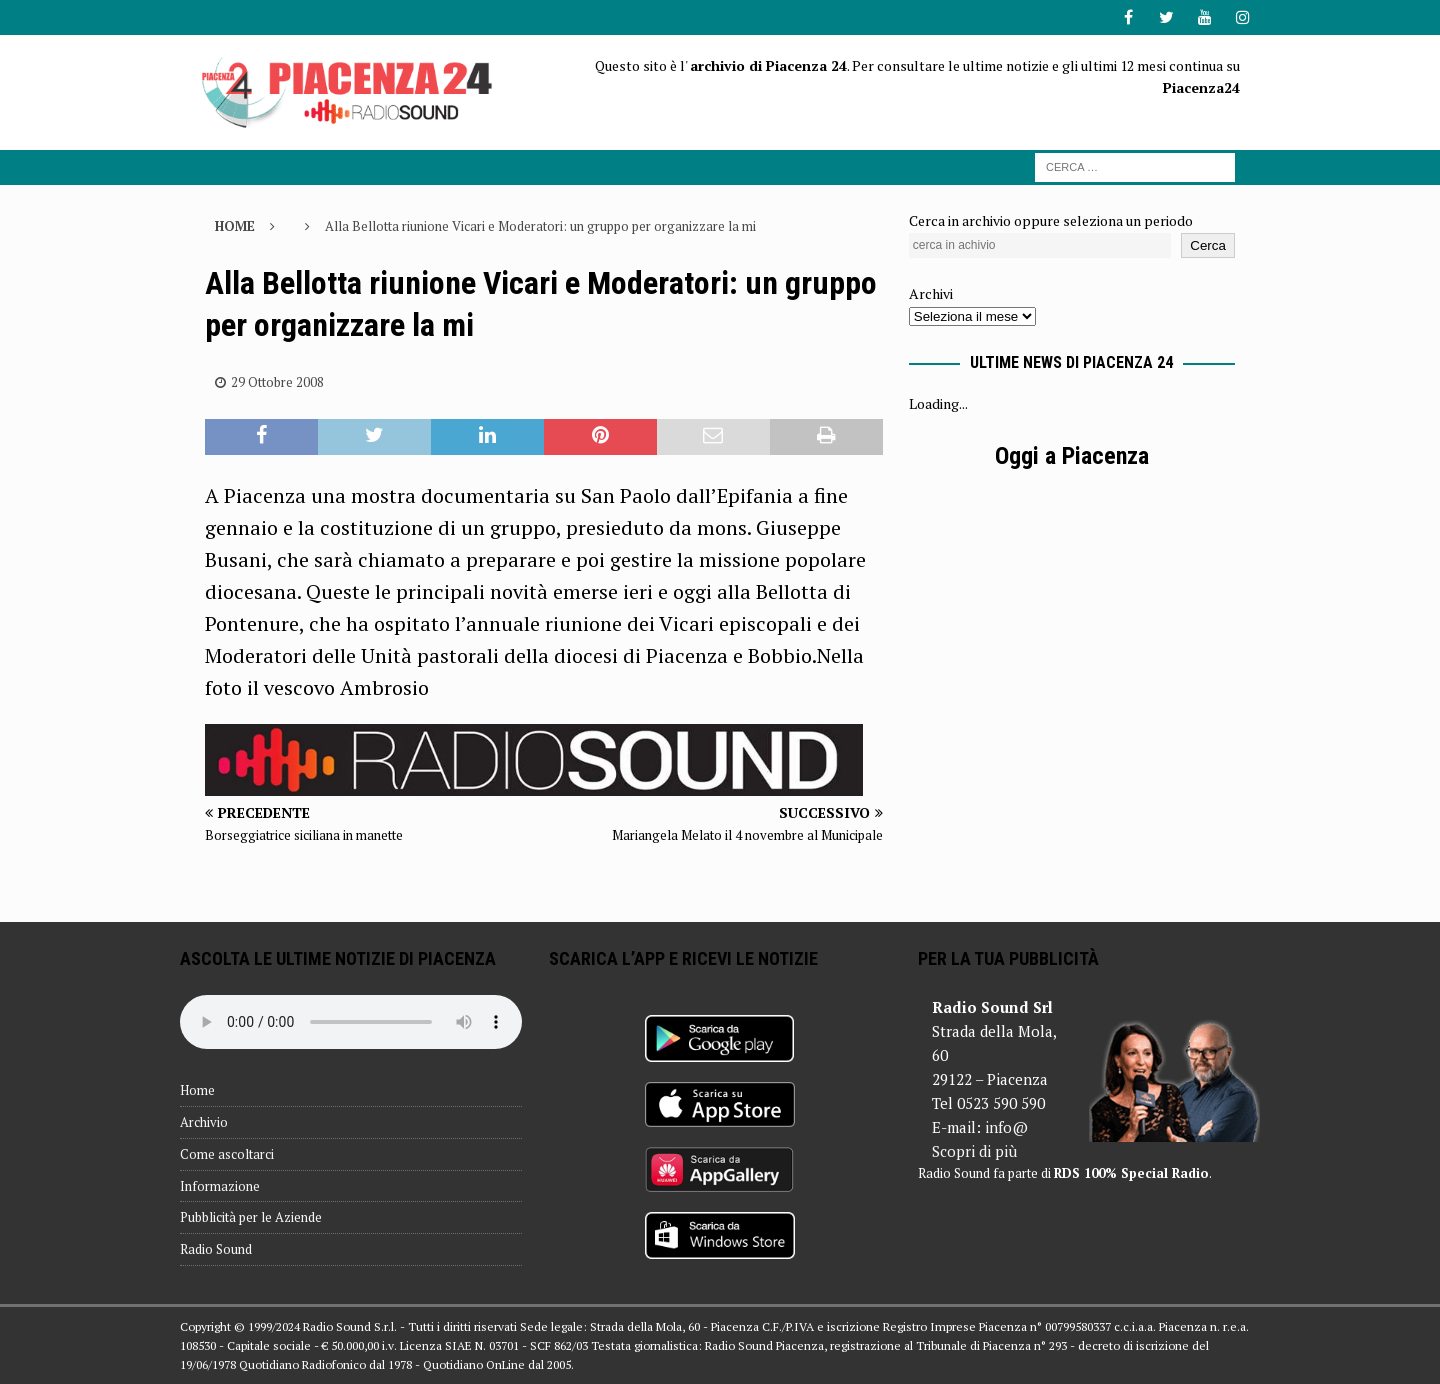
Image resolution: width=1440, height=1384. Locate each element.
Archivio (204, 1122)
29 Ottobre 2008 (277, 382)
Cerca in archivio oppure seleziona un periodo (1051, 220)
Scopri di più (974, 1151)
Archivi (931, 293)
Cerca (1208, 245)
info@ (1006, 1127)
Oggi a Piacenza (1072, 456)
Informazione (220, 1186)
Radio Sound (216, 1249)
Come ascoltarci (227, 1154)
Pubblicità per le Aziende (251, 1217)
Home (197, 1090)
